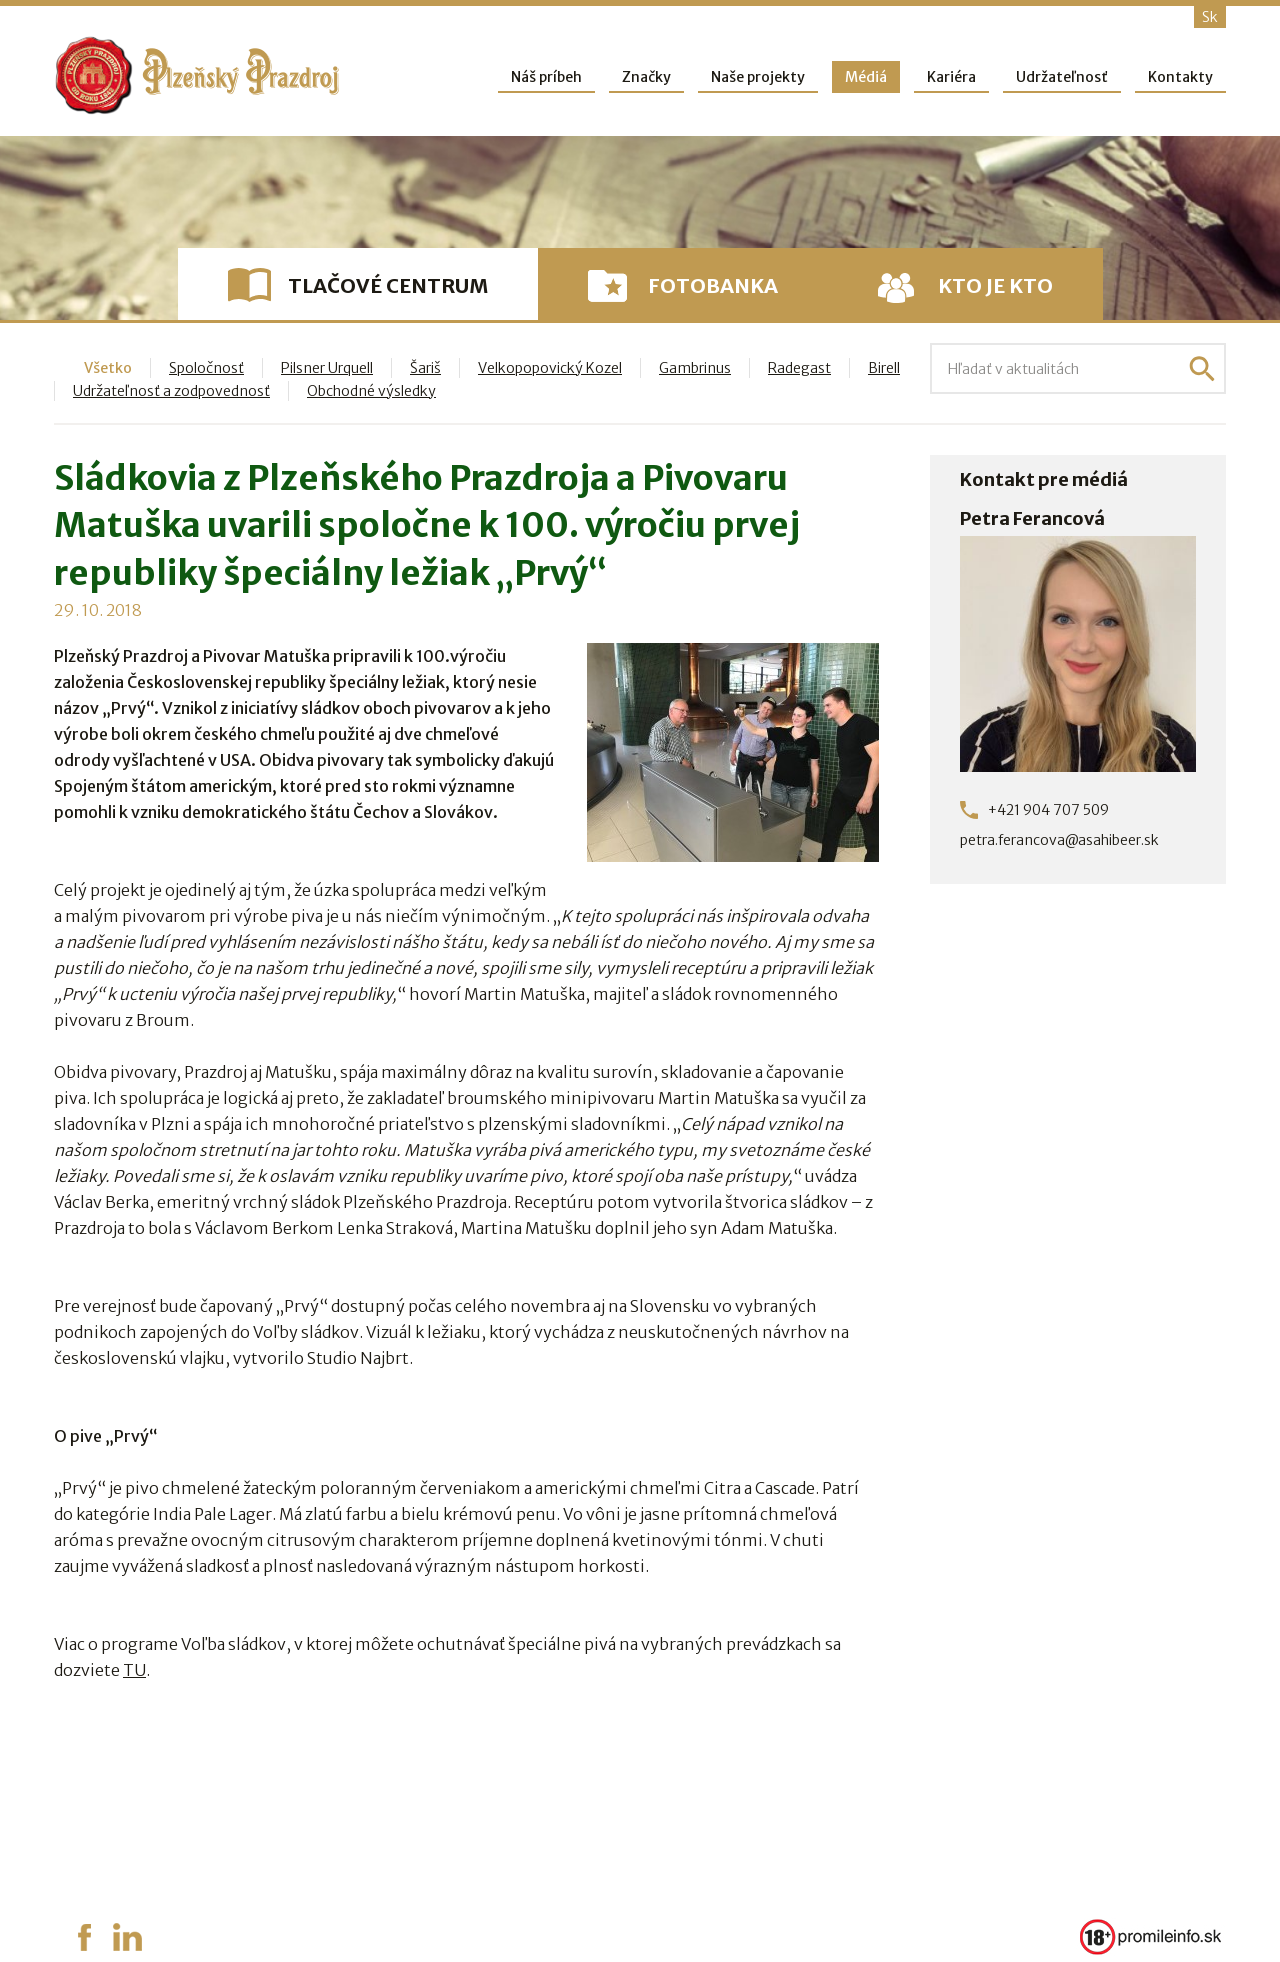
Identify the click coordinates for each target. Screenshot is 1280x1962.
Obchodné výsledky (371, 391)
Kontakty (1180, 77)
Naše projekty (758, 77)
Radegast (799, 368)
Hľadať (1202, 369)
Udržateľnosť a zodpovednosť (171, 391)
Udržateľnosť (1062, 77)
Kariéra (951, 77)
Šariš (425, 368)
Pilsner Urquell (327, 368)
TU (134, 1670)
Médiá (866, 77)
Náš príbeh (546, 77)
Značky (646, 77)
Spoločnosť (206, 368)
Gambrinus (695, 368)
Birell (884, 368)
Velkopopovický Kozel (550, 368)
